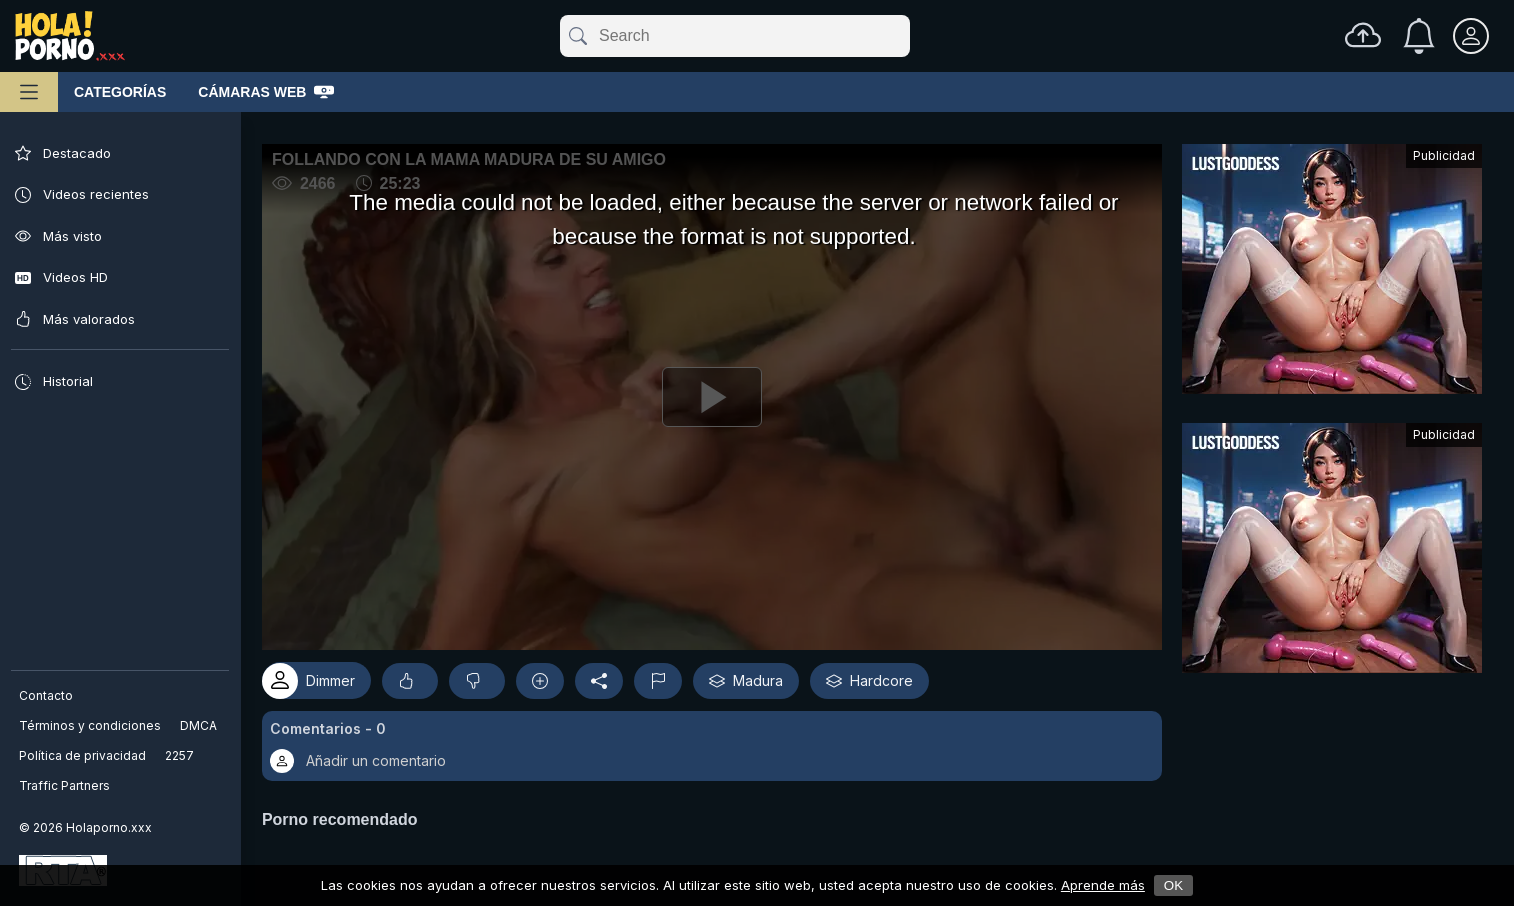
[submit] (576, 36)
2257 (180, 755)
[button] (718, 740)
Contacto (47, 695)
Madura (758, 674)
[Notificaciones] (1419, 36)
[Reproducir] (718, 394)
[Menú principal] (29, 92)
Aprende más (1103, 885)
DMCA (199, 725)
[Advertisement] (1332, 274)
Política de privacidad (83, 755)
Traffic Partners (65, 785)
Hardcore (881, 674)
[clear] (906, 36)
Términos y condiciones (91, 725)
